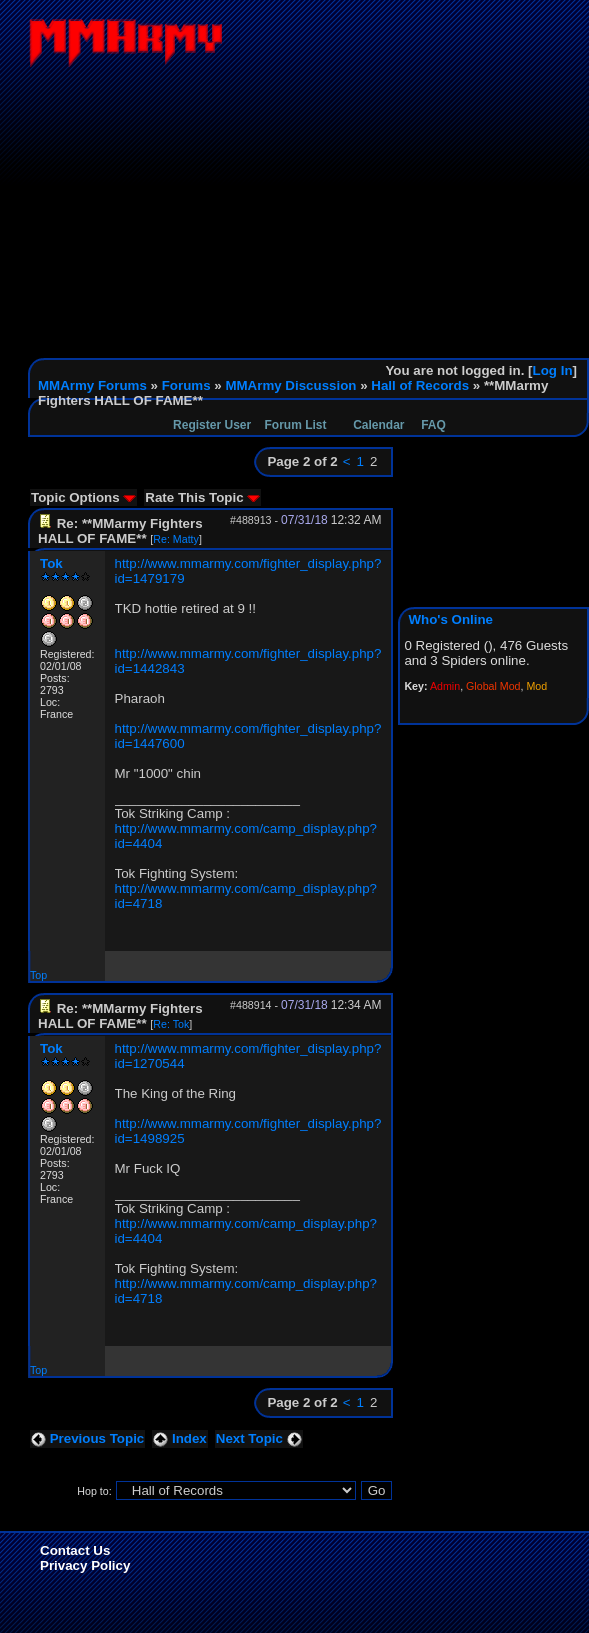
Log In (553, 370)
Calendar (378, 425)
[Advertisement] (308, 208)
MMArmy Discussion (290, 385)
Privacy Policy (85, 1565)
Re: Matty (176, 539)
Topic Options (83, 497)
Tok (51, 563)
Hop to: (94, 1491)
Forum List (296, 425)
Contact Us (75, 1550)
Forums (186, 385)
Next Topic (259, 1438)
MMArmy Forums (92, 385)
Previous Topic (87, 1438)
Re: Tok (171, 1024)
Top (38, 975)
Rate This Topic (202, 497)
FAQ (433, 425)
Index (180, 1438)
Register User (212, 425)
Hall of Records (420, 385)
